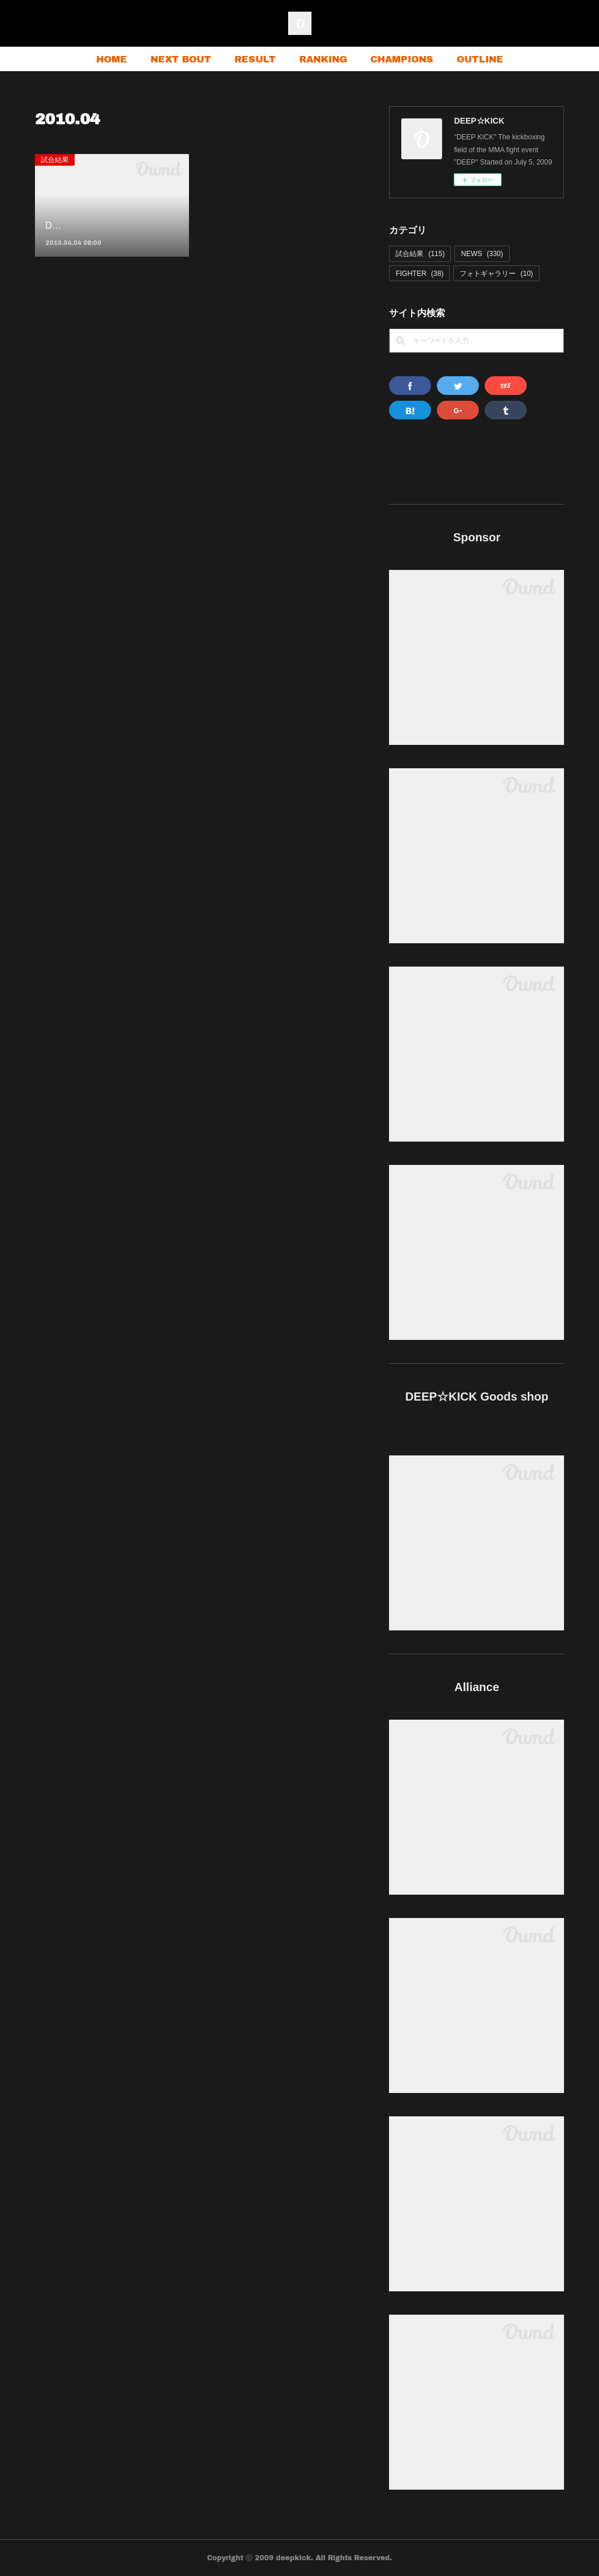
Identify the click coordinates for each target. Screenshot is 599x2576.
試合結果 (55, 160)
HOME (111, 58)
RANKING (323, 58)
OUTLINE (480, 58)
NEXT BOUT (180, 58)
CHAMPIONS (401, 58)
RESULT (255, 58)
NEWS (482, 254)
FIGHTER (419, 274)
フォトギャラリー (496, 274)
